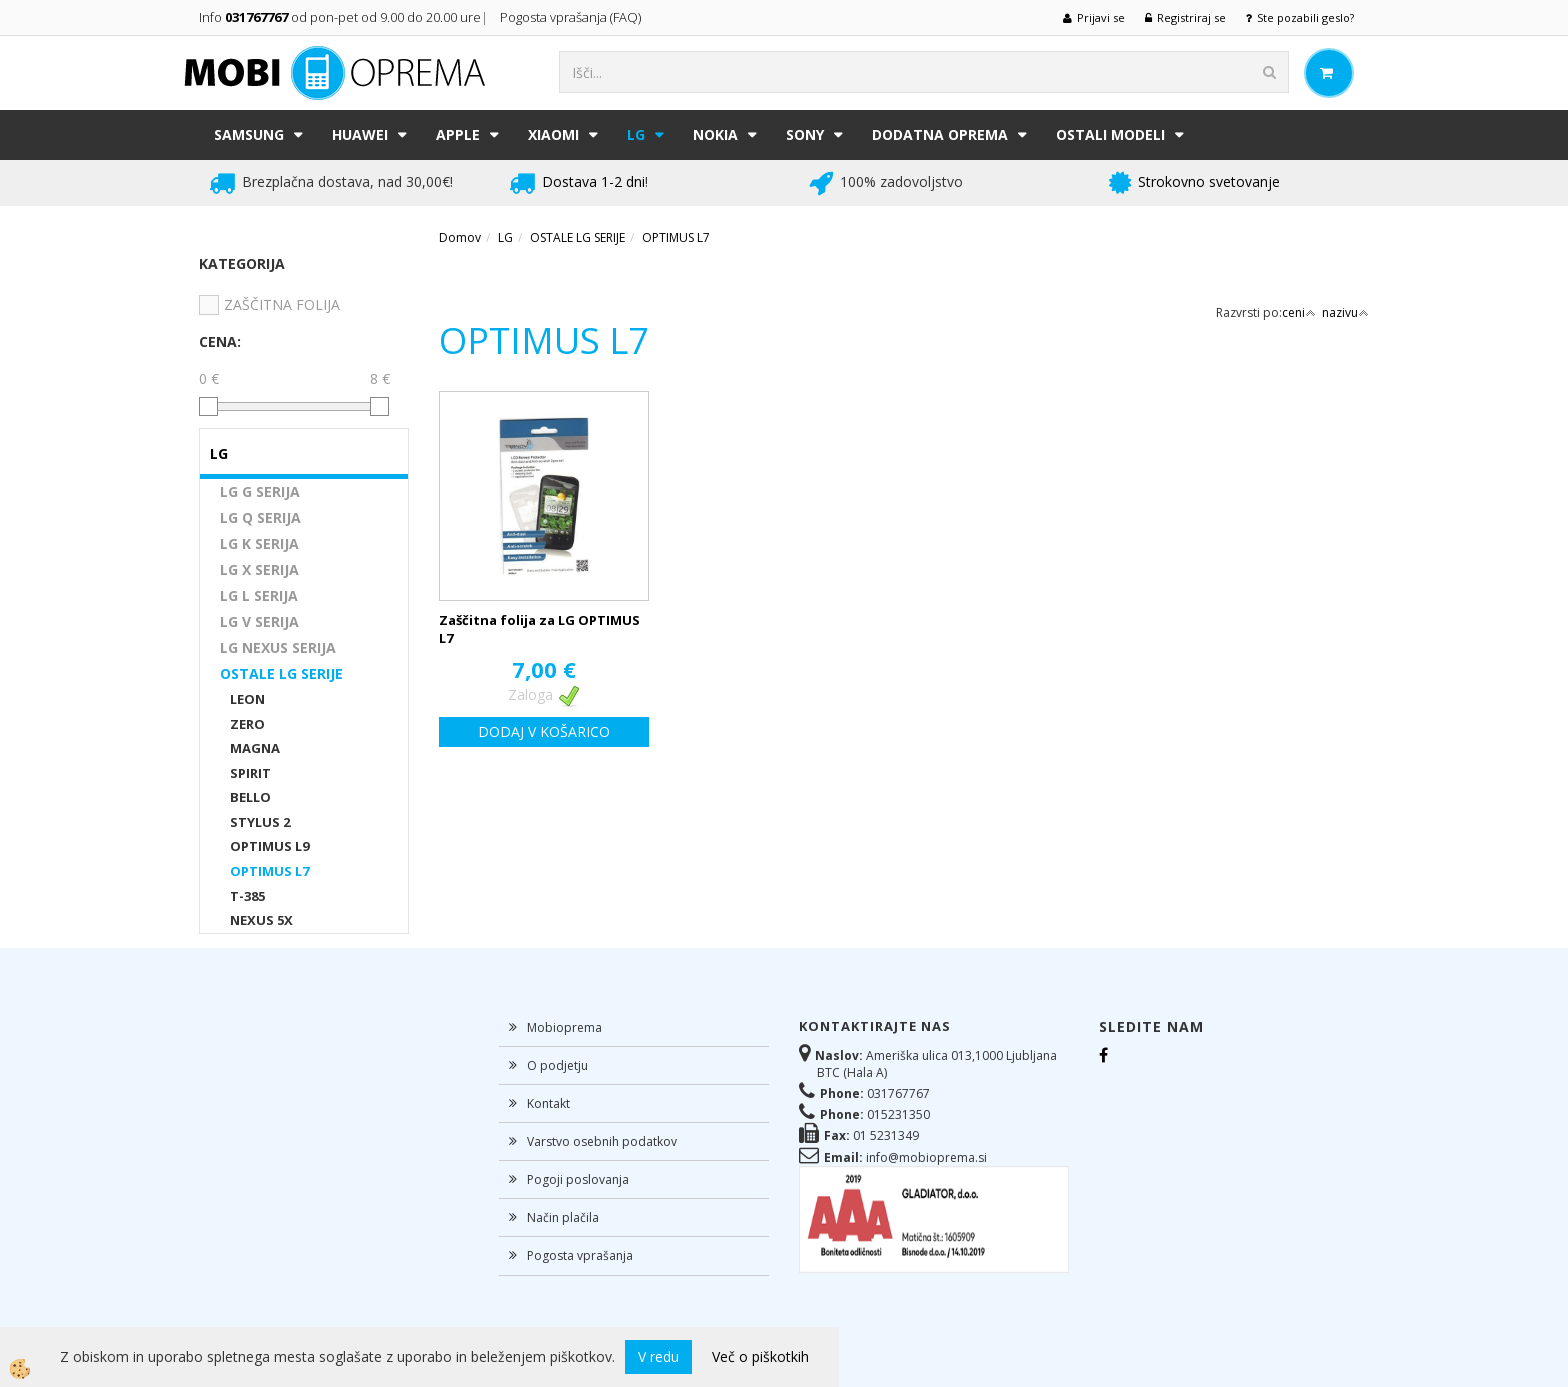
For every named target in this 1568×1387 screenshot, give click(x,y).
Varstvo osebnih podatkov (602, 1141)
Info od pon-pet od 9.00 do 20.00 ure (340, 17)
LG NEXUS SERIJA (278, 647)
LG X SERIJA (259, 569)
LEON (247, 699)
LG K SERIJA (259, 543)
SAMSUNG (249, 134)
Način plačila (563, 1217)
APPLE (458, 134)
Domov (460, 237)
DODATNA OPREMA (940, 134)
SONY (805, 134)
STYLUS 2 (260, 822)
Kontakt (548, 1103)
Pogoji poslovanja (578, 1179)
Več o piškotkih (760, 1356)
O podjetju (557, 1065)
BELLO (250, 797)
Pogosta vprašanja (580, 1255)
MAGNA (255, 748)
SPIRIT (250, 773)
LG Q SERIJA (260, 517)
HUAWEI (360, 134)
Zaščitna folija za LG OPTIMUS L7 (539, 629)
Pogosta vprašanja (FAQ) (572, 17)
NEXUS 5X (261, 920)
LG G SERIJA (260, 491)
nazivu (1345, 312)
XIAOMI (553, 134)
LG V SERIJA (259, 621)
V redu (658, 1356)
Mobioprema (564, 1027)
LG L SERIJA (259, 595)
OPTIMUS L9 (269, 846)
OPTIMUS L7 (269, 871)
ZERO (247, 724)
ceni (1299, 312)
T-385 (247, 896)
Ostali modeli (1110, 134)
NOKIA (715, 134)
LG (636, 134)
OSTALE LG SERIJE (281, 673)
